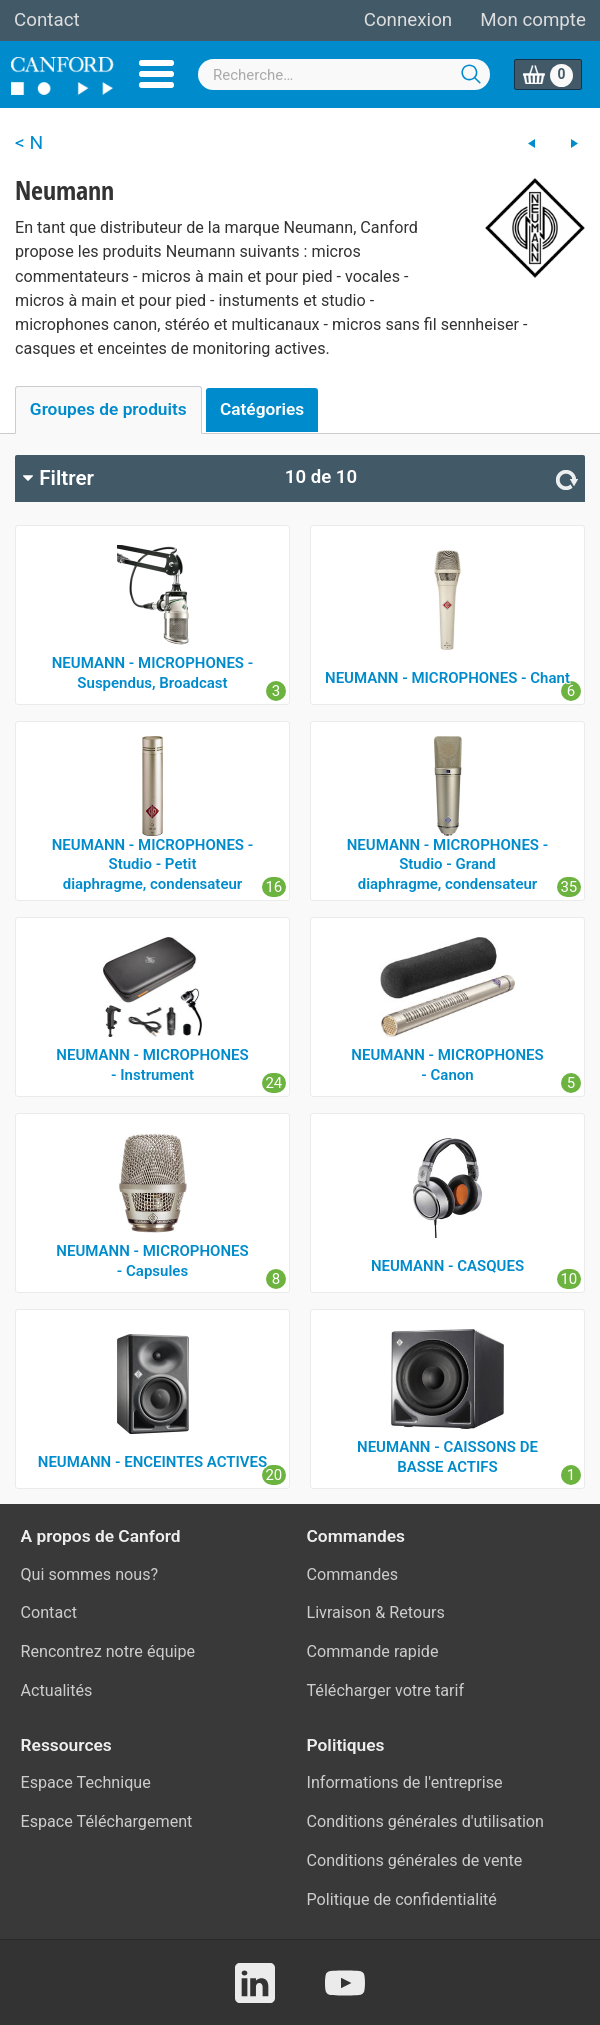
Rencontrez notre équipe (108, 1651)
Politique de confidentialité (402, 1899)
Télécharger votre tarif (386, 1690)
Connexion (408, 20)
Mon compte (533, 20)
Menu (156, 74)
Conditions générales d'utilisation (425, 1821)
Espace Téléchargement (107, 1821)
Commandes (353, 1574)
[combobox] (344, 74)
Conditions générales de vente (415, 1860)
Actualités (57, 1690)
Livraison (339, 1612)
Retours (417, 1612)
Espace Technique (86, 1782)
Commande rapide (373, 1651)
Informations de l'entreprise (405, 1782)
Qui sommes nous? (90, 1574)
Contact (47, 20)
